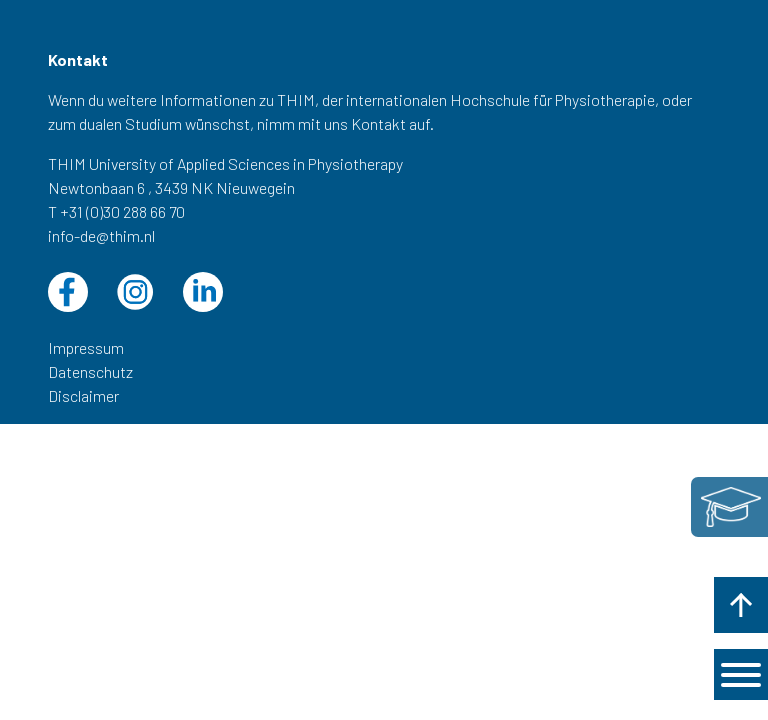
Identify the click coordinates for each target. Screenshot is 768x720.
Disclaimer (83, 395)
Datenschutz (90, 371)
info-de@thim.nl (101, 235)
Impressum (86, 347)
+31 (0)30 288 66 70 (122, 211)
